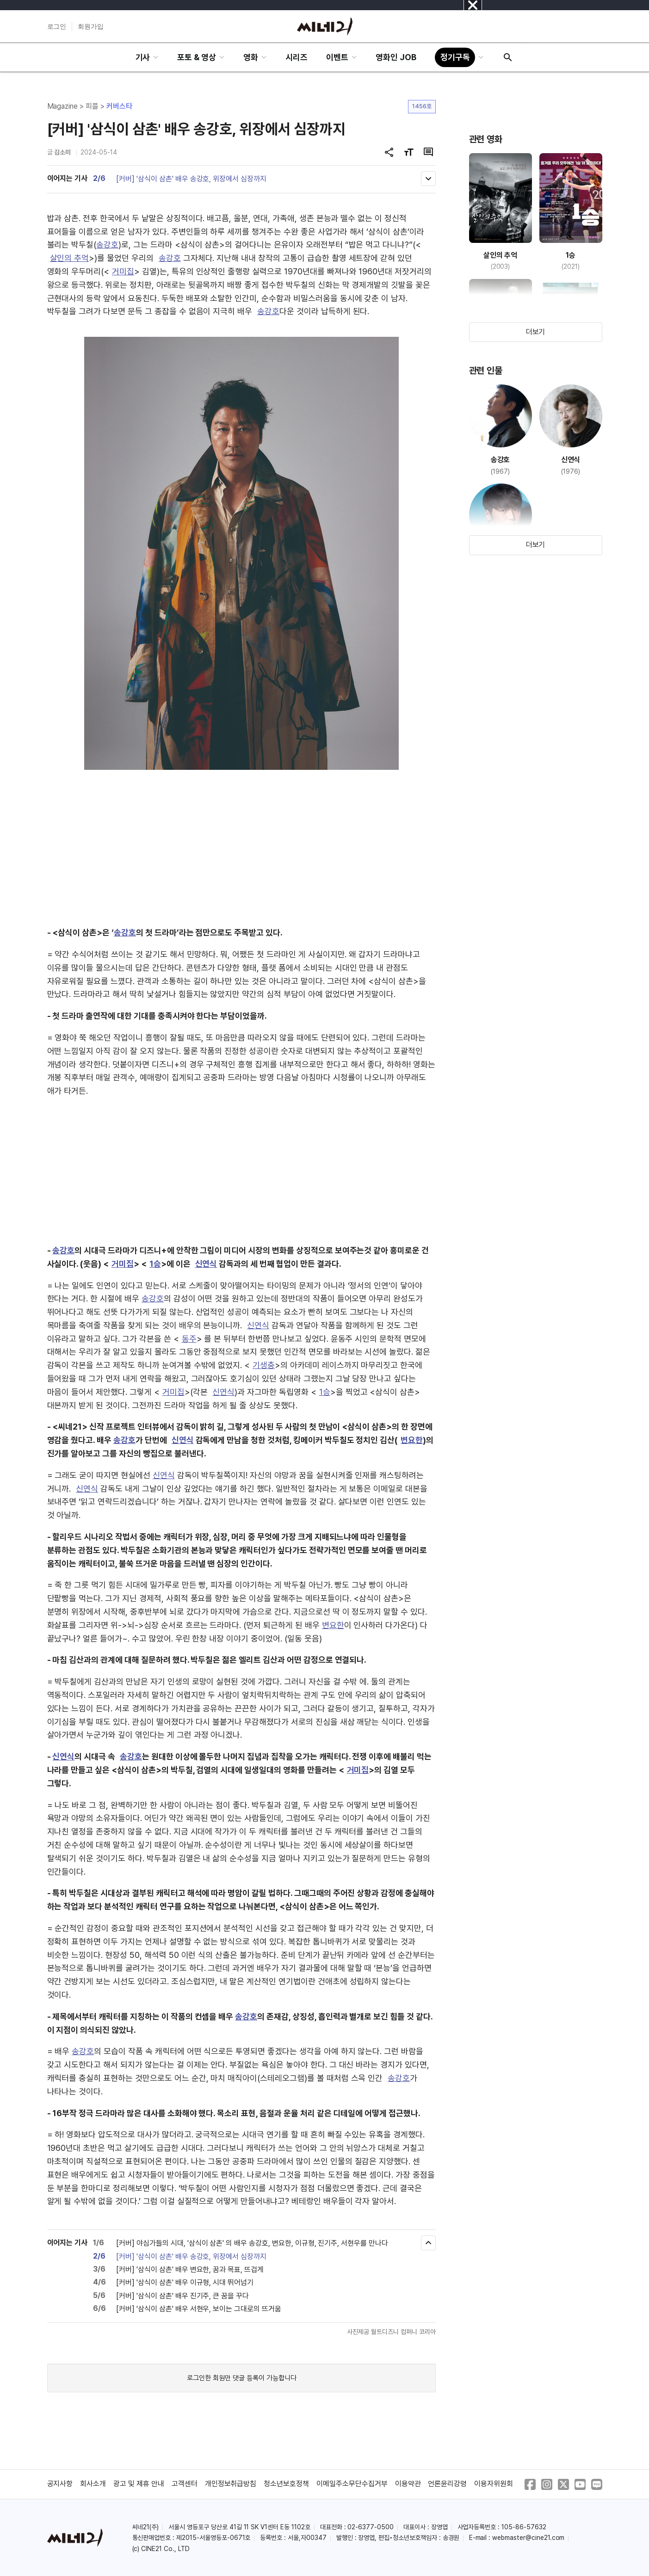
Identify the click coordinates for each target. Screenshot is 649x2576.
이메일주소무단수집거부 (352, 2483)
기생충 (264, 1365)
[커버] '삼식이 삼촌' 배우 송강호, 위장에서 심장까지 (191, 178)
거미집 (123, 271)
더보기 (535, 332)
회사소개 (93, 2483)
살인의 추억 (69, 258)
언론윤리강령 (447, 2483)
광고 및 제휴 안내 (138, 2483)
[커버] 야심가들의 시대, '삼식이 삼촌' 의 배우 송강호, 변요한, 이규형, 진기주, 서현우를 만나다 (252, 2243)
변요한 (412, 1440)
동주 (189, 1339)
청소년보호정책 (286, 2483)
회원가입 (91, 26)
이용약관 (408, 2483)
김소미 (62, 152)
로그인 (57, 26)
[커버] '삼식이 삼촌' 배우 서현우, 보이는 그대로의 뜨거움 (198, 2308)
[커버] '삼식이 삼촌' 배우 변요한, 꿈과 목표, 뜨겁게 (190, 2269)
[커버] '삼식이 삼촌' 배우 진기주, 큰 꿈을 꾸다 (182, 2295)
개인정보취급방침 (231, 2483)
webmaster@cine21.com (528, 2537)
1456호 (422, 106)
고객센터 (185, 2483)
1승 (155, 1264)
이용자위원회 (493, 2483)
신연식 (206, 1264)
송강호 (107, 244)
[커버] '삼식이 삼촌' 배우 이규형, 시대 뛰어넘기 (184, 2282)
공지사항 (60, 2483)
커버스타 (119, 106)
